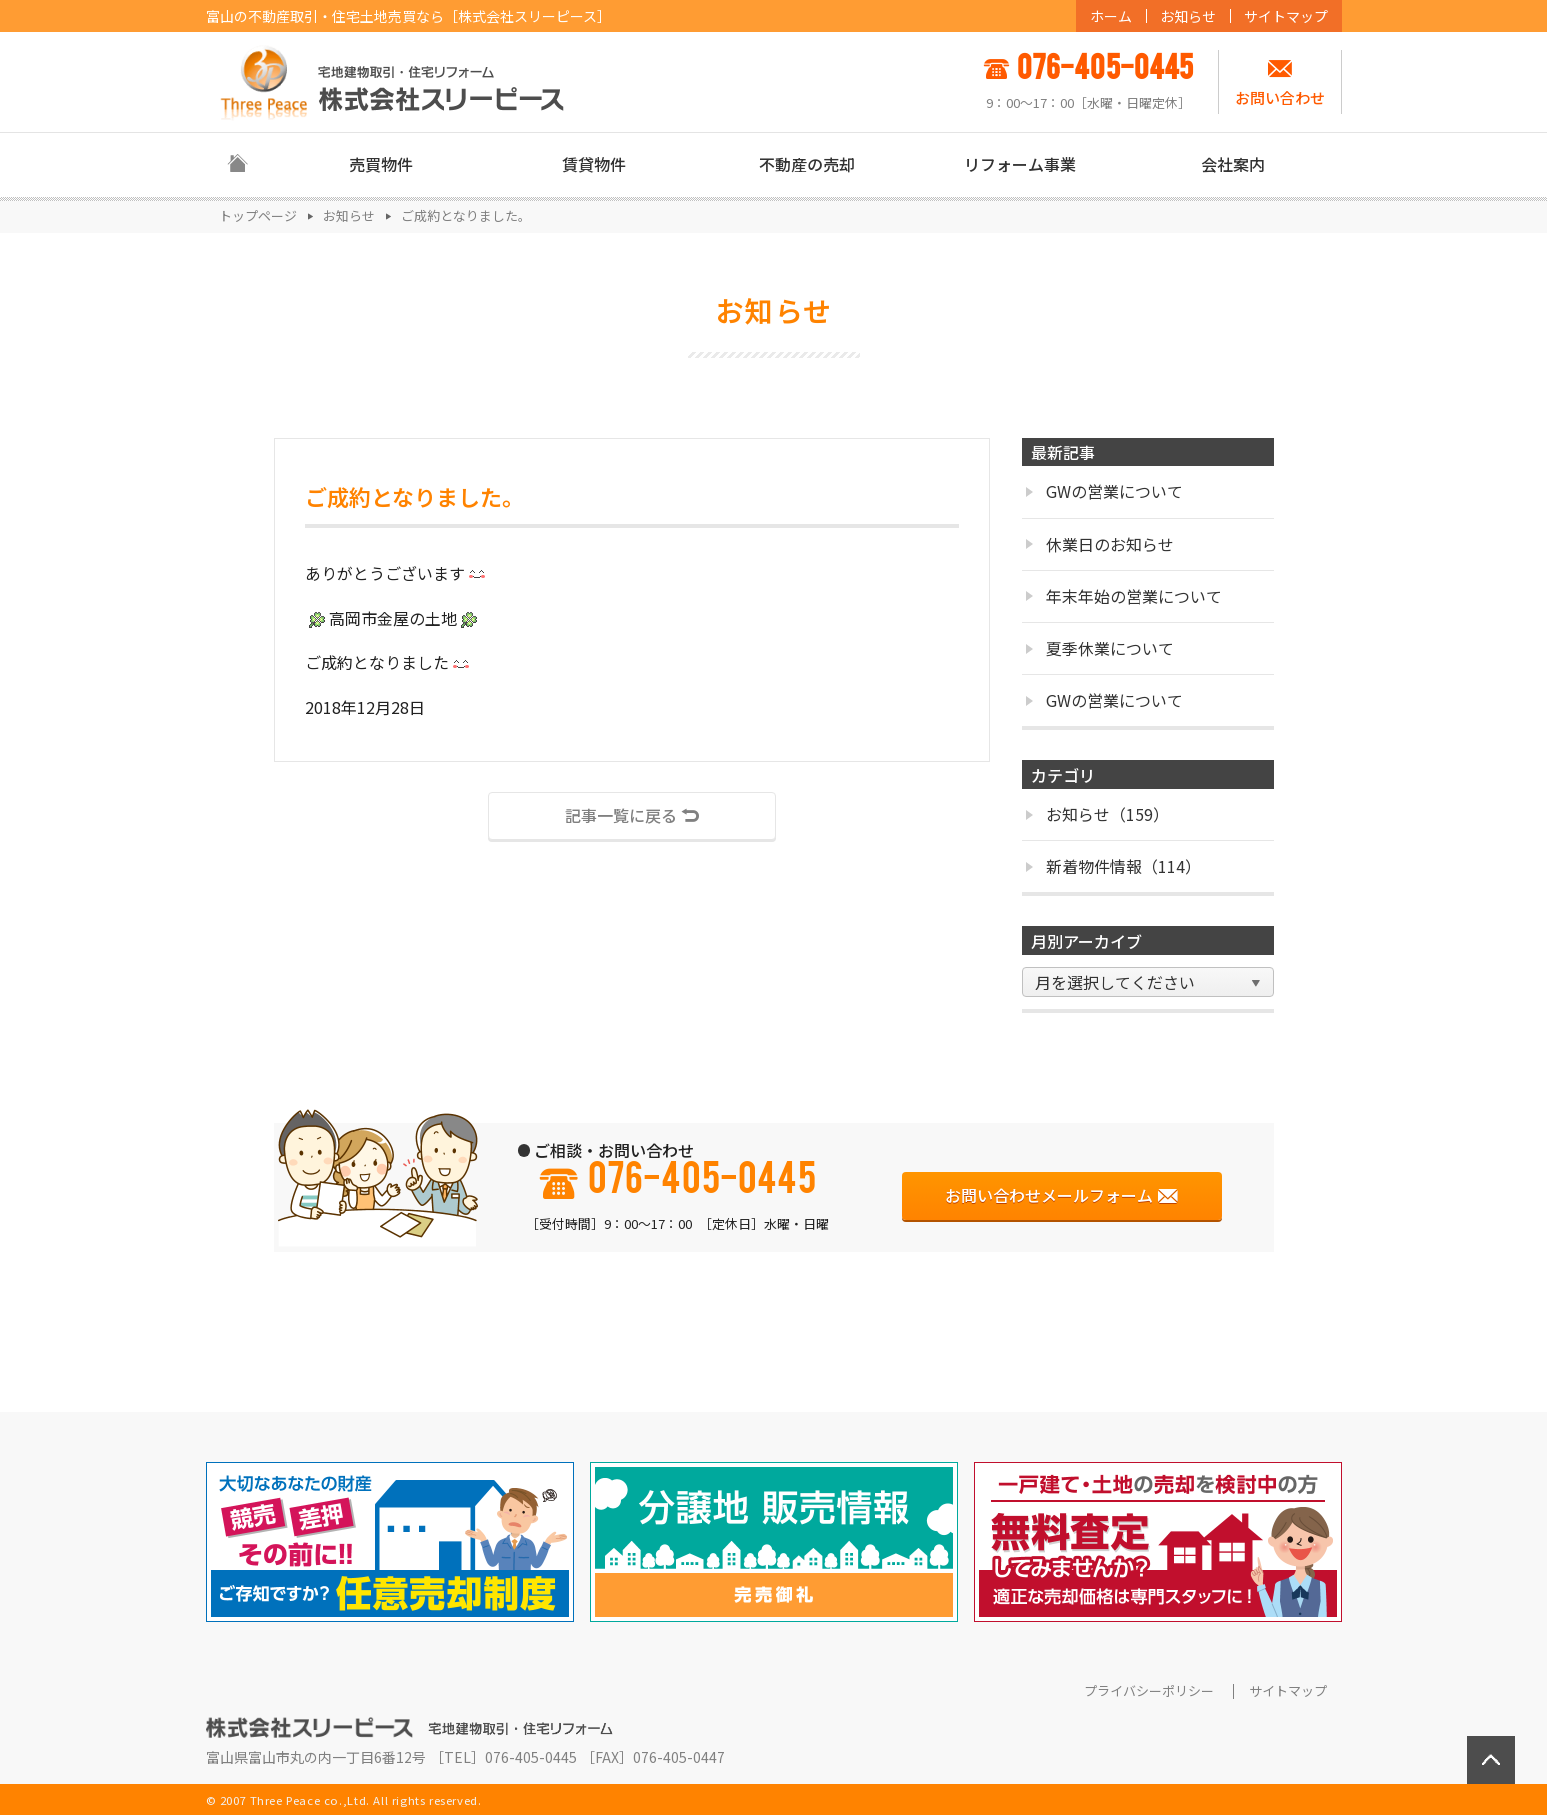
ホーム (1111, 16)
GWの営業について (1104, 491)
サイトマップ (1286, 16)
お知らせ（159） (1097, 814)
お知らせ (1188, 16)
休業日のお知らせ (1099, 544)
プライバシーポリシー (1149, 1691)
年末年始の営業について (1123, 596)
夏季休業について (1099, 648)
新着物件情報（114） (1113, 866)
